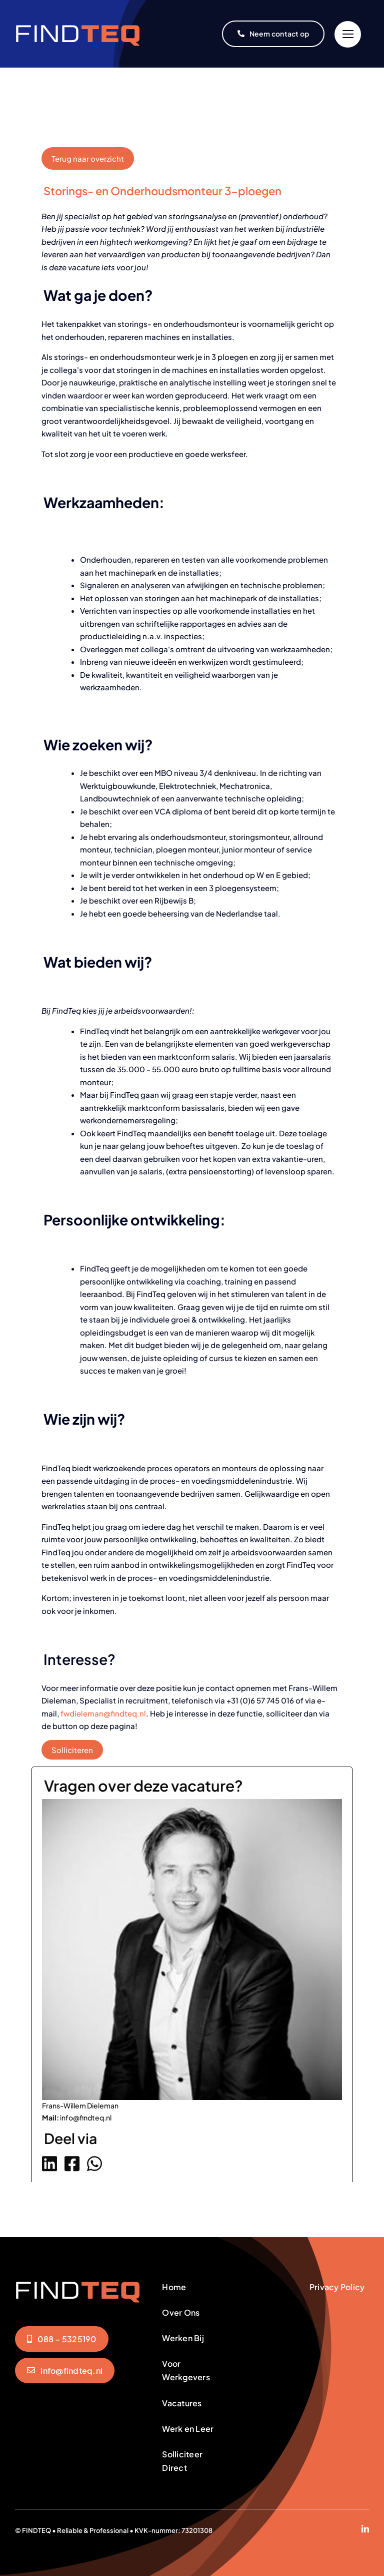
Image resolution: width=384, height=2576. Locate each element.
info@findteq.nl (86, 2117)
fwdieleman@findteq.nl (103, 1713)
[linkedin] (365, 2528)
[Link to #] (347, 34)
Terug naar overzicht (88, 158)
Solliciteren (72, 1750)
